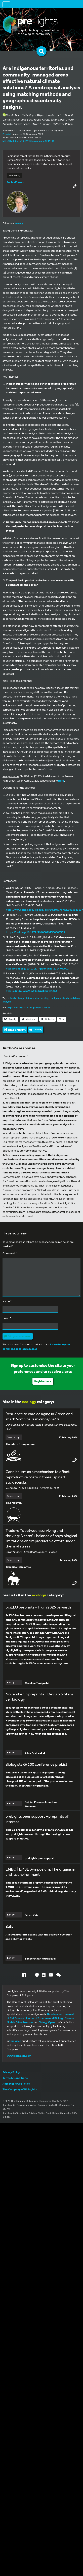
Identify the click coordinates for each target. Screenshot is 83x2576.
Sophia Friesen (15, 182)
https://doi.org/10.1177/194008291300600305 (35, 932)
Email (7, 1318)
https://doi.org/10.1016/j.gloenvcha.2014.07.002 (37, 968)
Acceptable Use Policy (16, 2083)
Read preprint (15, 1029)
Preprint (7, 133)
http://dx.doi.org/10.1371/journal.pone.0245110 (28, 141)
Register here (42, 1381)
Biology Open (47, 2022)
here (61, 780)
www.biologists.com (19, 2055)
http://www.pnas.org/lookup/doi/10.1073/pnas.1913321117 (44, 909)
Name (7, 1301)
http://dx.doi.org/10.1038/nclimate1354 (31, 991)
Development (55, 2014)
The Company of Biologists (20, 2089)
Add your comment (17, 1336)
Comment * (10, 1253)
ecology (19, 223)
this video (15, 2041)
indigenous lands (60, 998)
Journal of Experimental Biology (44, 2018)
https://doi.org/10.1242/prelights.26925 (28, 1007)
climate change (16, 998)
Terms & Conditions (15, 2078)
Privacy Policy (11, 2072)
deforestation (33, 998)
